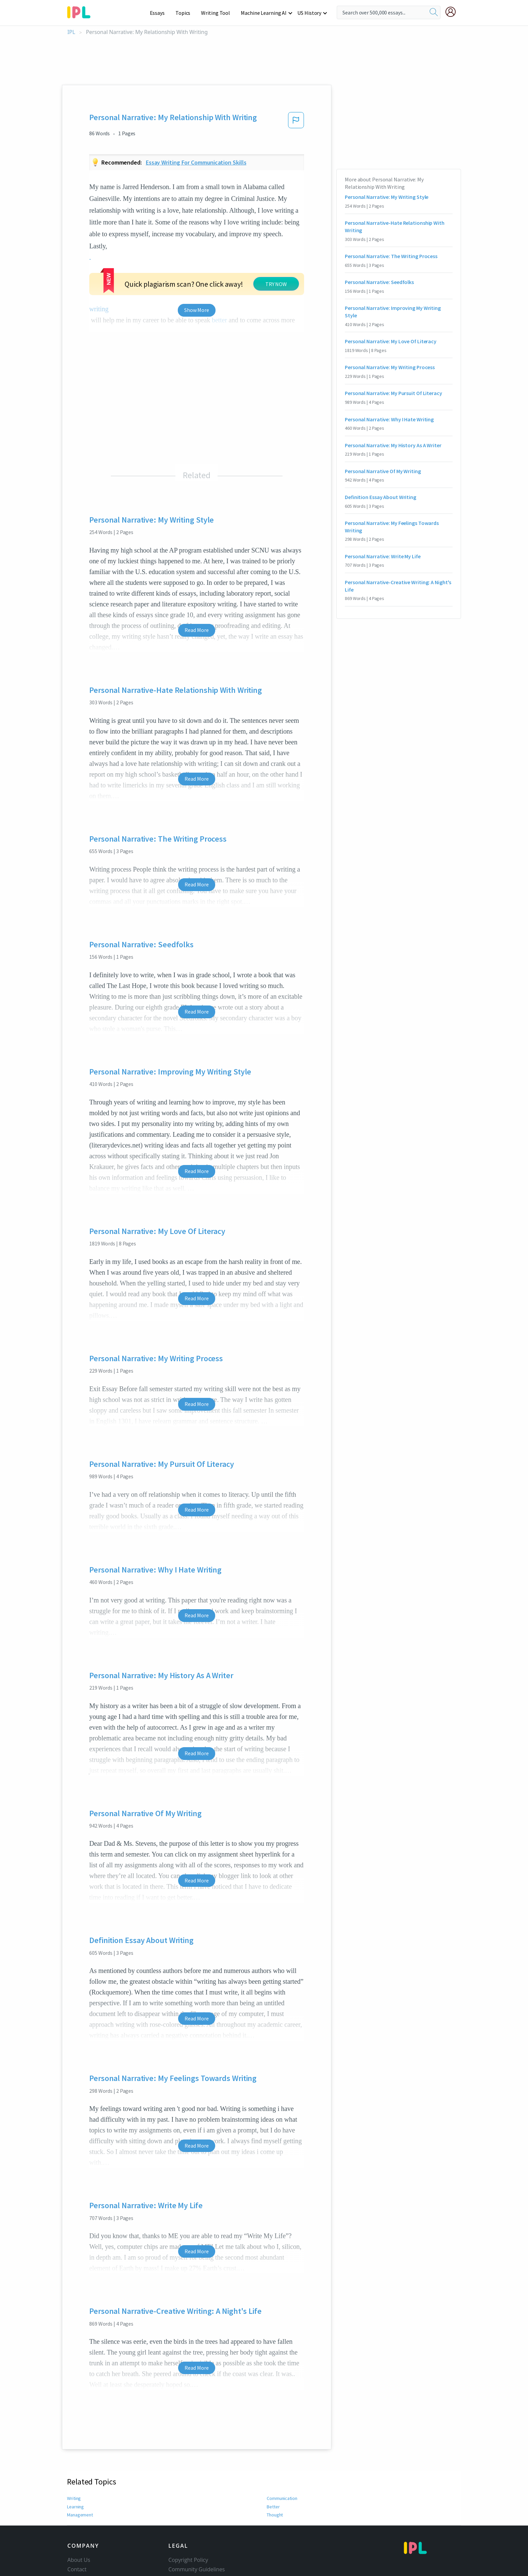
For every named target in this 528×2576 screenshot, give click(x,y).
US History (309, 12)
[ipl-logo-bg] (81, 11)
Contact (77, 2546)
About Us (78, 2537)
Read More (196, 607)
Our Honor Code (188, 2556)
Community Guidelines (196, 2546)
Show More (196, 287)
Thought (275, 2492)
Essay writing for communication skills (196, 162)
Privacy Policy (185, 2565)
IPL (71, 32)
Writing (74, 2475)
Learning (75, 2483)
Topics (186, 12)
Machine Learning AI (264, 12)
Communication (283, 2475)
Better (273, 2483)
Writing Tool (217, 12)
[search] (433, 12)
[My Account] (453, 11)
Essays (161, 12)
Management (80, 2492)
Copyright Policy (188, 2537)
